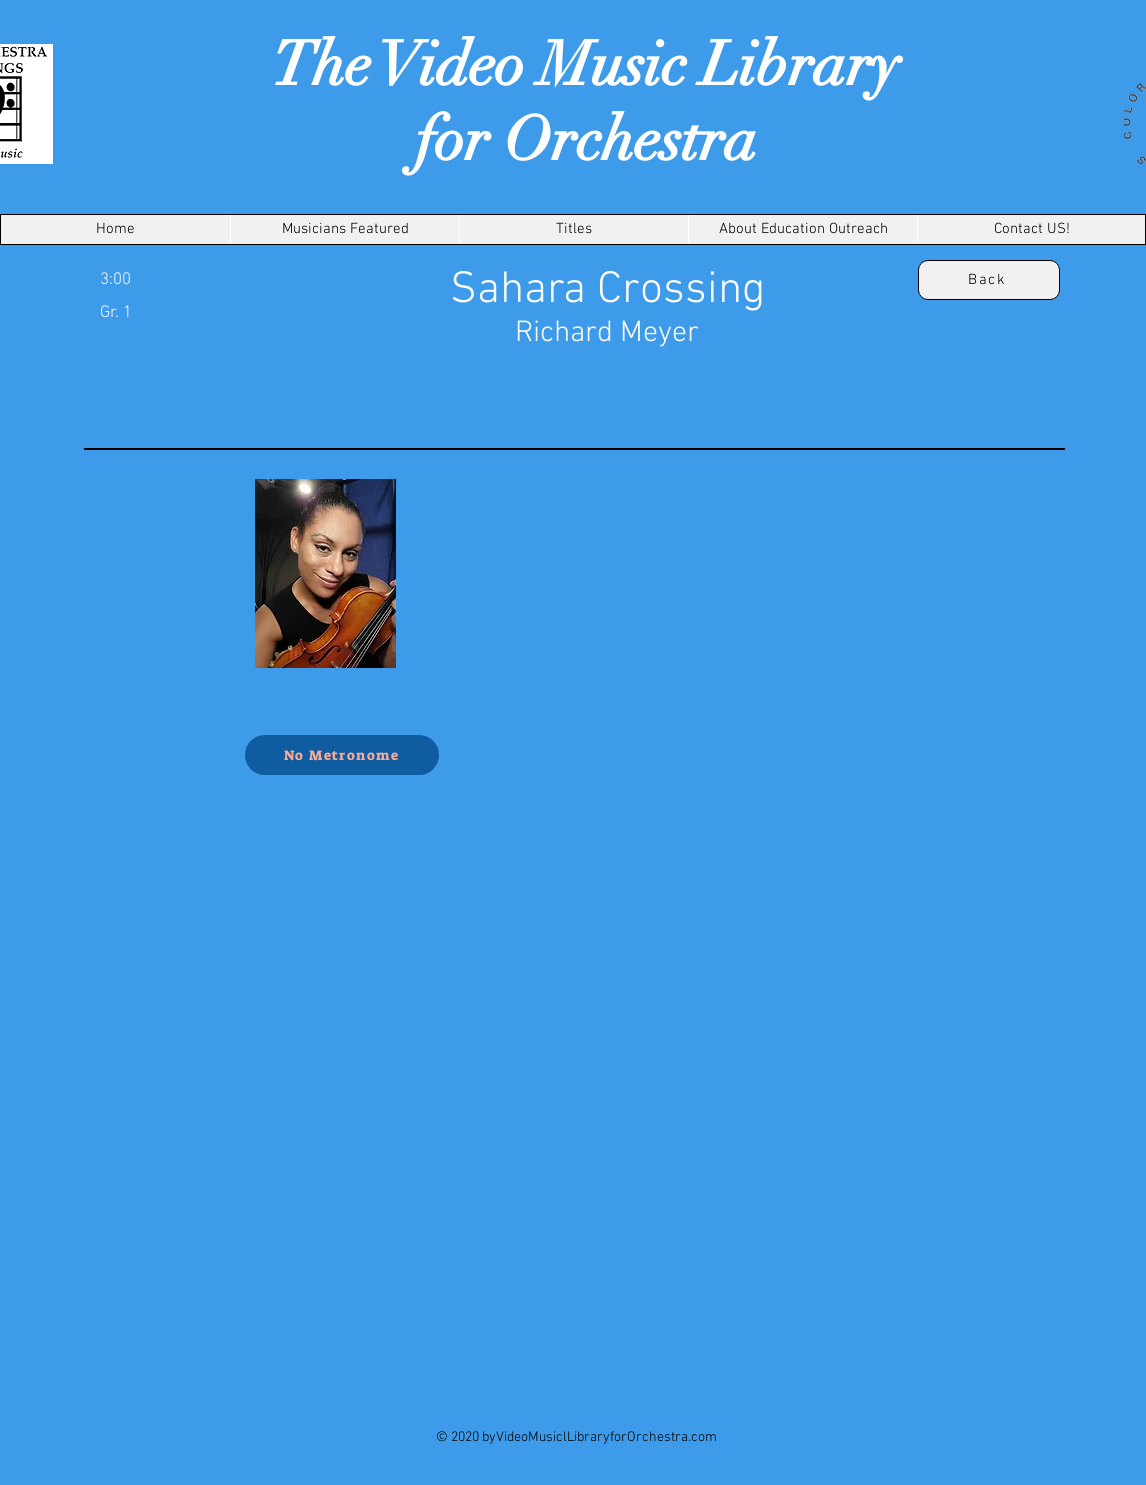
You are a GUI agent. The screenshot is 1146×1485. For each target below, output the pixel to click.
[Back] (989, 280)
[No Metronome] (342, 755)
